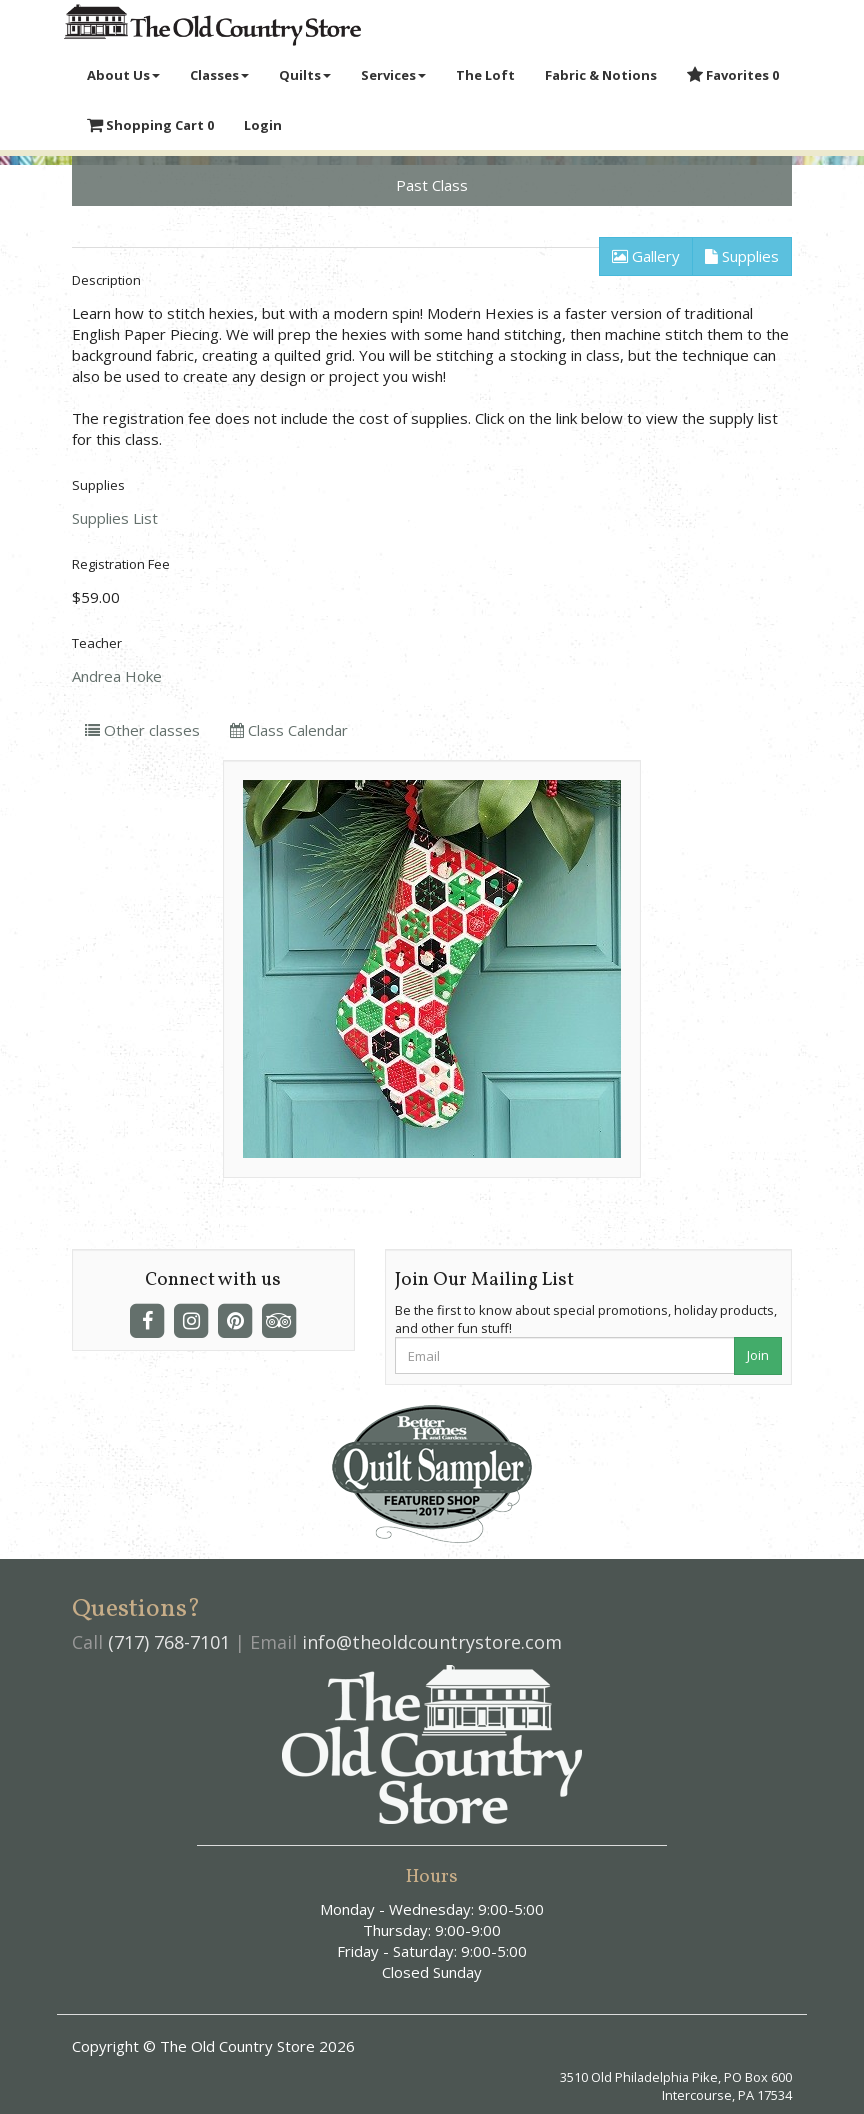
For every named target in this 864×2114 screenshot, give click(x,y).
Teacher (97, 643)
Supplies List (115, 518)
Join (758, 1355)
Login (263, 125)
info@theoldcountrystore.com (432, 1642)
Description (106, 280)
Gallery (646, 256)
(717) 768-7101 (169, 1642)
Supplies (742, 256)
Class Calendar (289, 730)
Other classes (142, 730)
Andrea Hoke (117, 676)
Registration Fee (121, 564)
